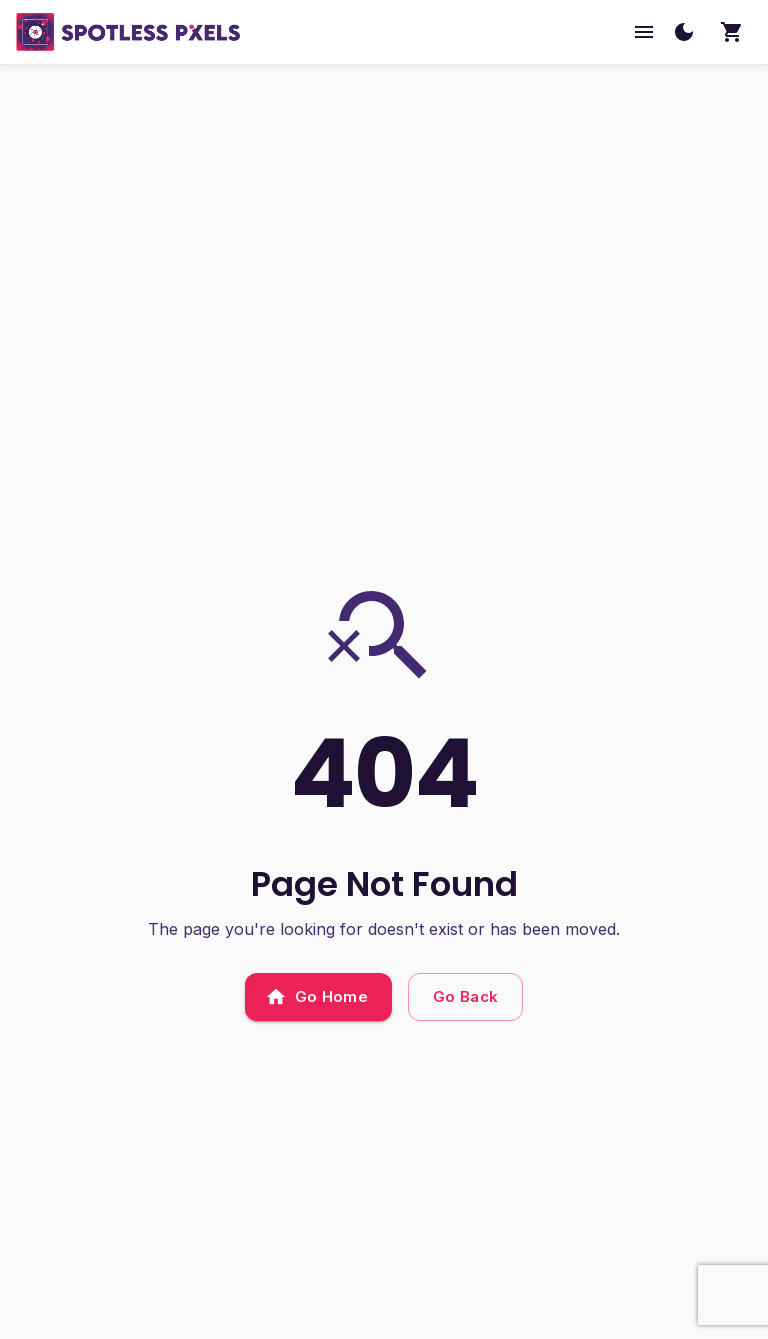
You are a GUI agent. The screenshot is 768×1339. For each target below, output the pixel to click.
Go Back (465, 997)
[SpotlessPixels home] (128, 32)
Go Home (318, 997)
